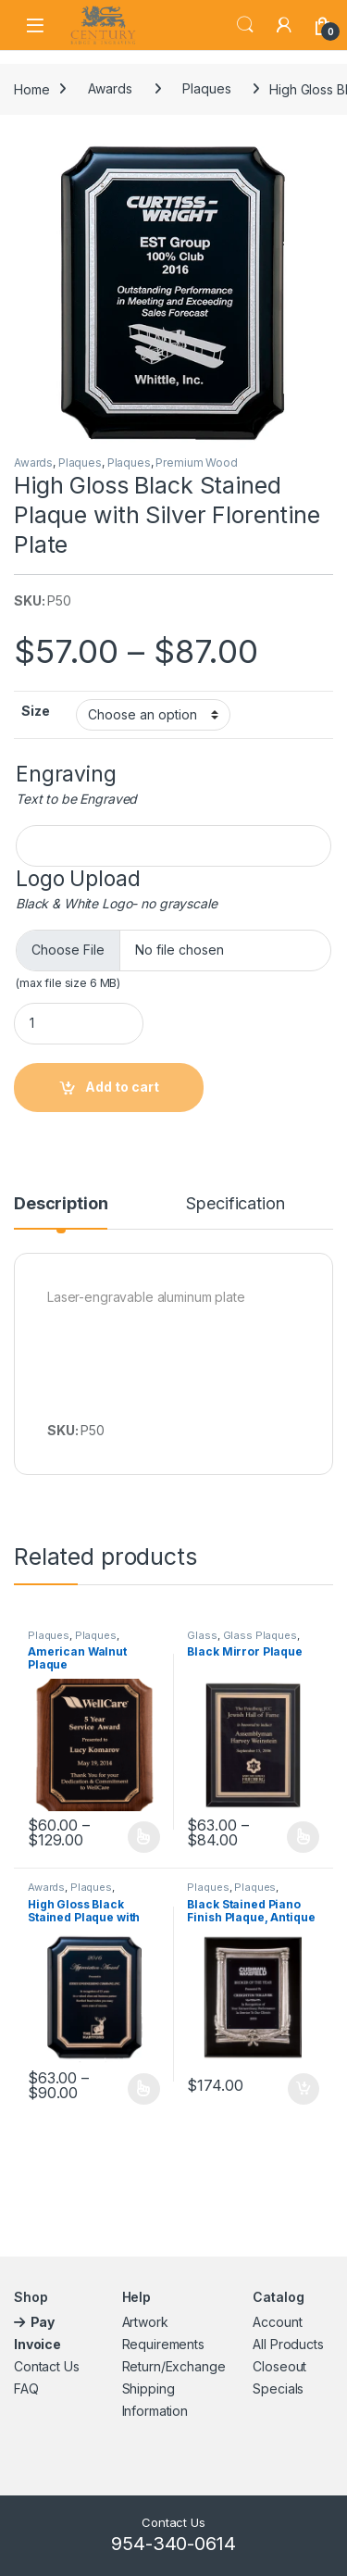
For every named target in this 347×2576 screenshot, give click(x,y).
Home (31, 88)
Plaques (206, 88)
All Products (288, 2344)
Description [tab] (60, 1204)
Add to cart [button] (303, 2089)
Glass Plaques (260, 1635)
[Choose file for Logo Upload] (173, 950)
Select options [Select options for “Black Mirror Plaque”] (303, 1837)
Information (155, 2411)
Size (35, 711)
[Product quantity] (78, 1023)
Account (277, 2322)
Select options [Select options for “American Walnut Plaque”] (144, 1837)
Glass (202, 1635)
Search (245, 25)
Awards (109, 88)
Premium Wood (196, 462)
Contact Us (47, 2366)
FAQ (26, 2388)
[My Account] (284, 25)
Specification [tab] (235, 1204)
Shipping (148, 2388)
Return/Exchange (174, 2366)
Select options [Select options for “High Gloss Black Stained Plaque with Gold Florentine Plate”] (144, 2089)
